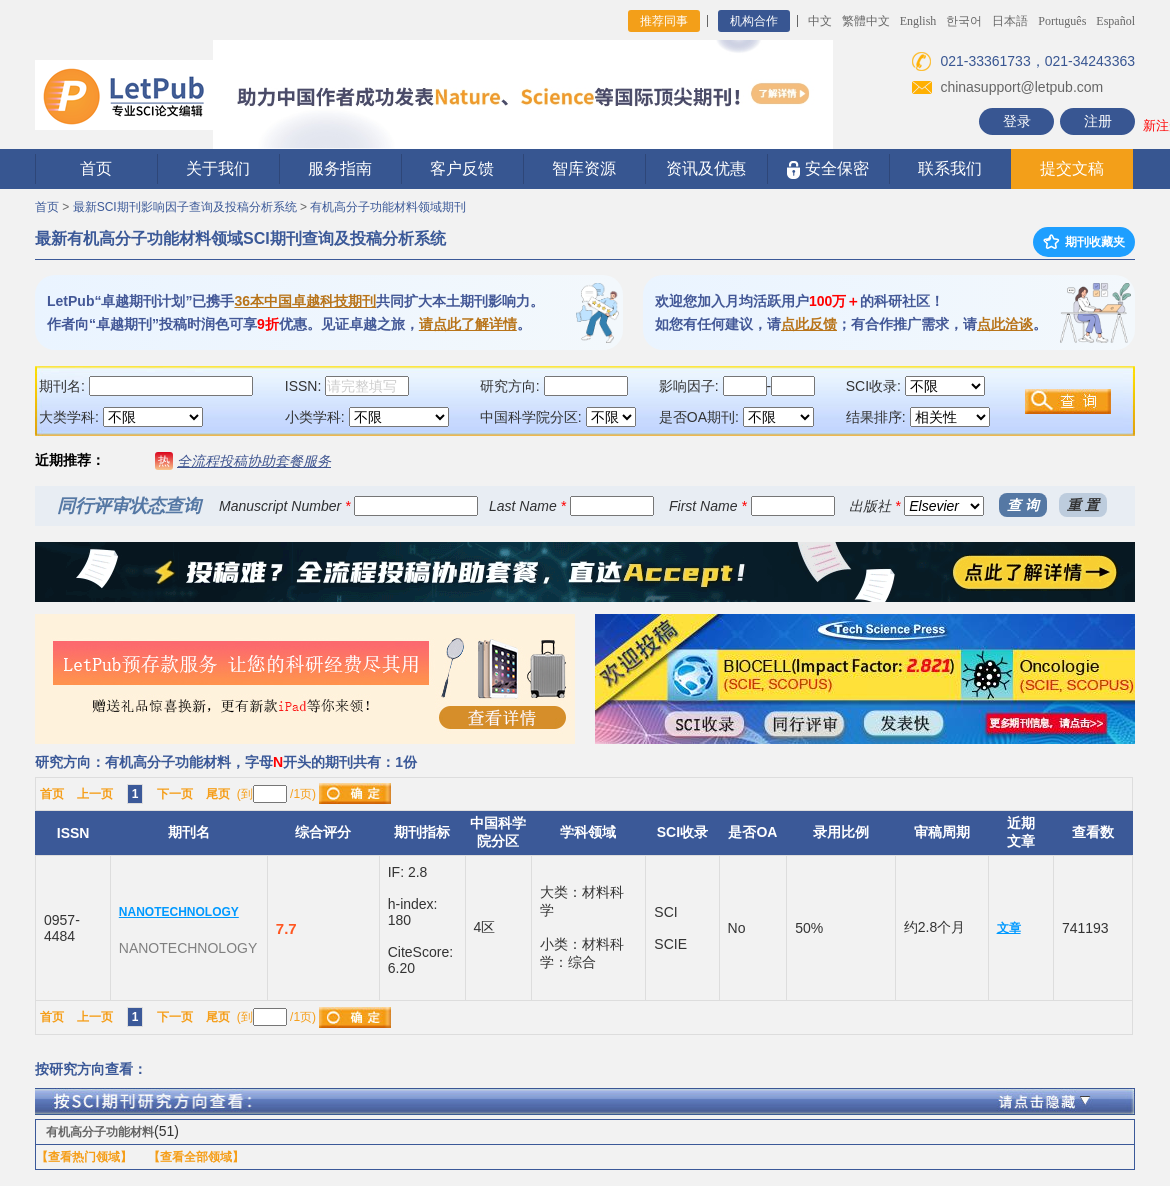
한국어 (964, 21)
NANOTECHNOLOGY (179, 912)
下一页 (175, 794)
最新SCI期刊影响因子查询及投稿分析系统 (185, 207)
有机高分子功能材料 (100, 1132)
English (918, 21)
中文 (820, 21)
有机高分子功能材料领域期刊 (388, 207)
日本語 (1010, 21)
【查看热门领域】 (84, 1157)
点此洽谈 (1005, 324)
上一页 (95, 794)
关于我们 (218, 168)
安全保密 (827, 169)
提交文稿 (1072, 168)
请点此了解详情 (468, 324)
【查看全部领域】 (196, 1157)
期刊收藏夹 (1084, 242)
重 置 (1083, 505)
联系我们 (950, 168)
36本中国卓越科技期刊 (305, 301)
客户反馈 (462, 168)
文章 (1009, 928)
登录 (1017, 121)
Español (1115, 21)
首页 (96, 168)
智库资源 (584, 168)
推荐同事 (664, 21)
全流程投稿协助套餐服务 (254, 461)
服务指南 (340, 168)
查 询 (1023, 505)
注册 (1098, 121)
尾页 (218, 794)
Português (1062, 21)
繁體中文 (866, 21)
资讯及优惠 (706, 168)
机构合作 (754, 21)
